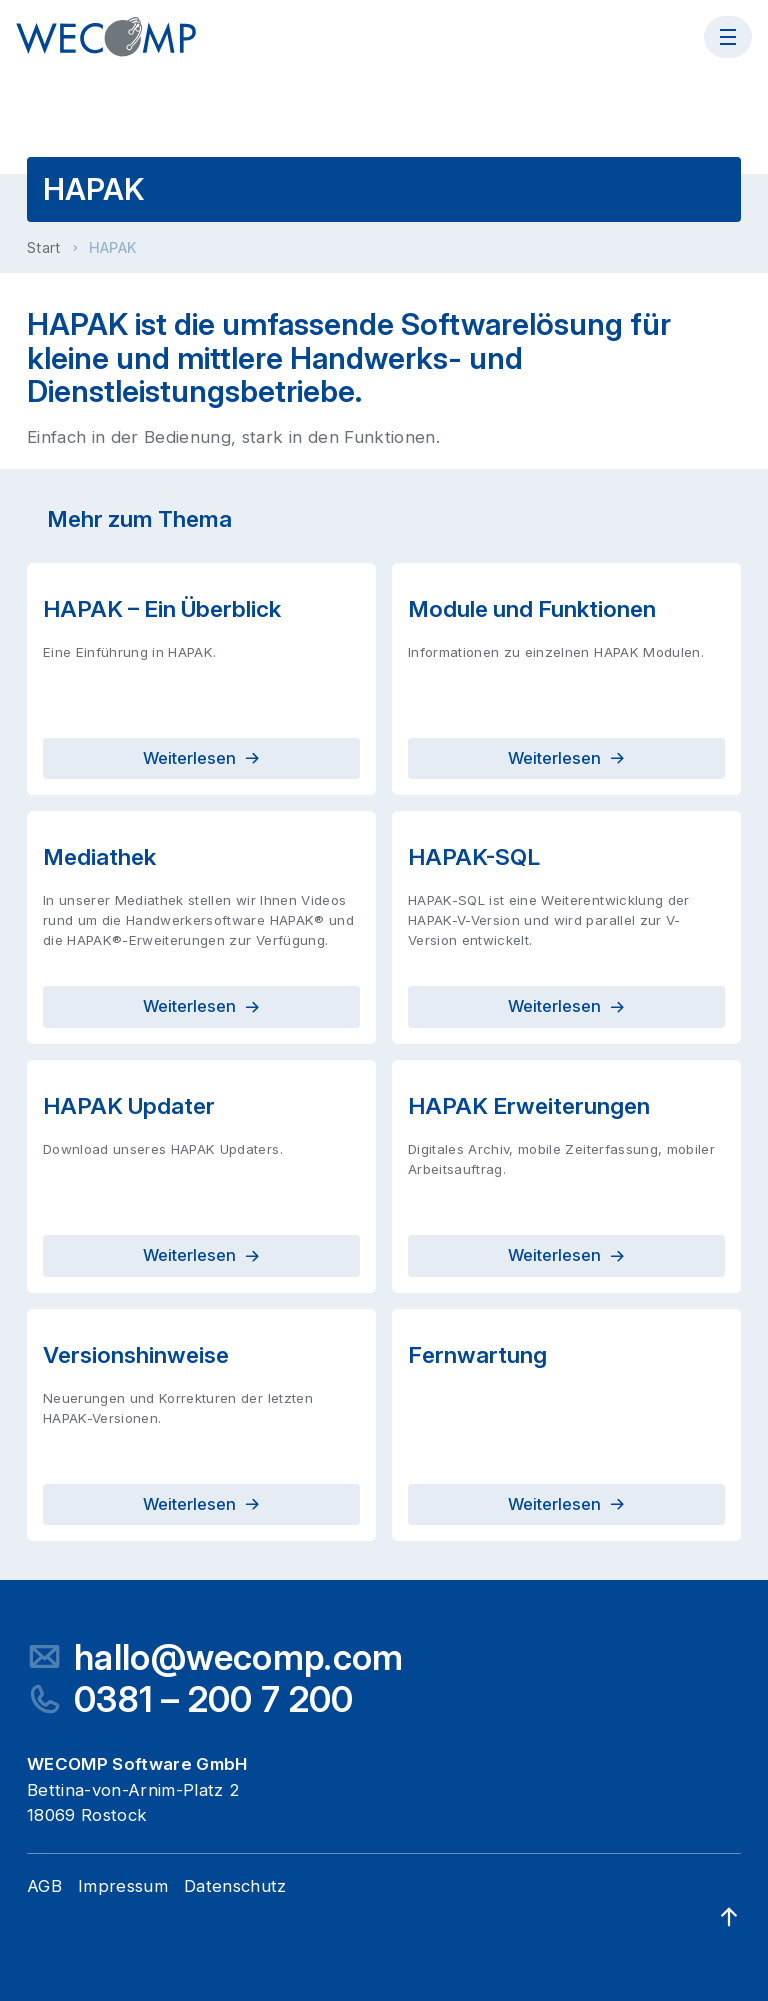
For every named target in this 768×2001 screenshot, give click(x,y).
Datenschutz (235, 1886)
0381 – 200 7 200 (213, 1699)
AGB (44, 1886)
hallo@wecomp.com (238, 1657)
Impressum (123, 1886)
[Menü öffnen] (728, 37)
